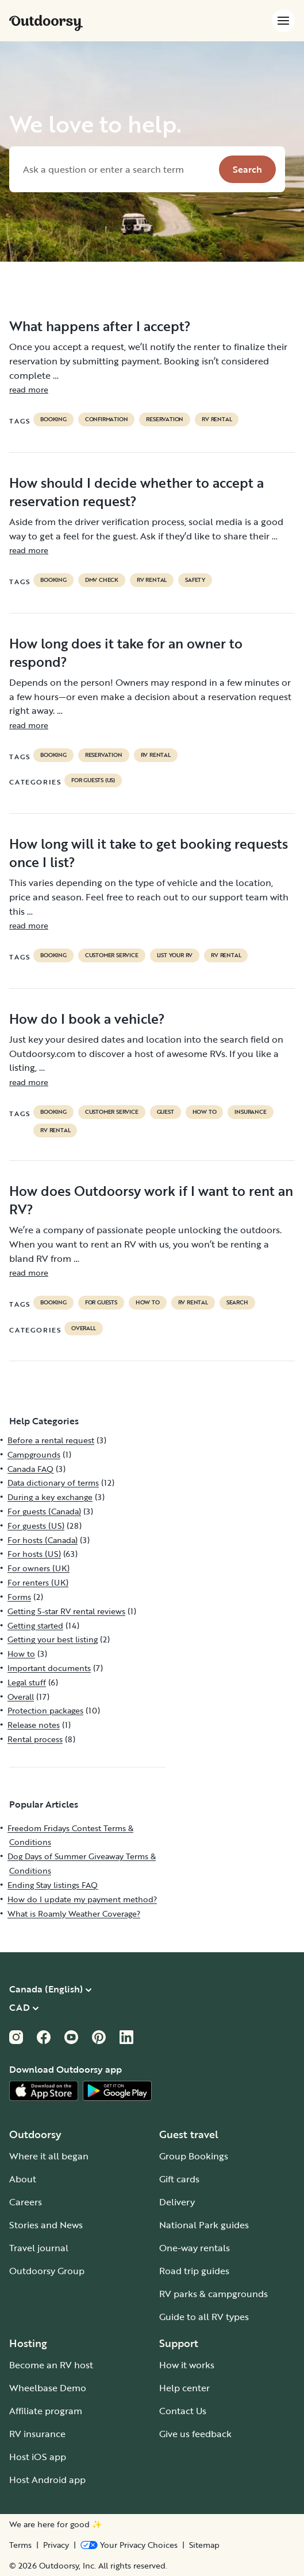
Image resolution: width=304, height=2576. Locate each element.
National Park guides (204, 2225)
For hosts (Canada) (42, 1540)
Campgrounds (33, 1454)
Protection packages (45, 1710)
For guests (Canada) (44, 1511)
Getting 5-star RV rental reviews (66, 1611)
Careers (25, 2202)
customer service (111, 955)
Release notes (33, 1725)
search (237, 1302)
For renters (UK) (37, 1582)
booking (53, 419)
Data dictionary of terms (53, 1483)
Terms (20, 2545)
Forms (19, 1597)
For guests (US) (93, 780)
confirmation (106, 419)
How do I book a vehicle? (87, 1018)
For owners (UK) (38, 1568)
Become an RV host (51, 2365)
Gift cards (179, 2179)
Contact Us (182, 2411)
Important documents (49, 1668)
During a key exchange (50, 1497)
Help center (184, 2388)
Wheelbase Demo (47, 2388)
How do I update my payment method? (82, 1899)
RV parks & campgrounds (213, 2294)
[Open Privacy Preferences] (129, 2545)
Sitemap (204, 2545)
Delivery (177, 2202)
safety (195, 580)
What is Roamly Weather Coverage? (73, 1913)
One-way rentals (194, 2248)
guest (165, 1112)
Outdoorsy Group (46, 2271)
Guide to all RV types (204, 2317)
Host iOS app (37, 2457)
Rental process (35, 1739)
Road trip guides (194, 2271)
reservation (164, 419)
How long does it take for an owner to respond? (126, 652)
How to (205, 1112)
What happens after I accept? (100, 326)
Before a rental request (50, 1440)
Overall (83, 1328)
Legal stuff (26, 1682)
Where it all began (48, 2156)
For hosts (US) (34, 1554)
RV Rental (217, 419)
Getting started (35, 1625)
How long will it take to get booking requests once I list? (148, 853)
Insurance (250, 1112)
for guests (101, 1302)
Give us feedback (195, 2434)
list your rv (175, 955)
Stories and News (46, 2225)
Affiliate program (45, 2411)
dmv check (101, 580)
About (22, 2179)
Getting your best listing (52, 1639)
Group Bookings (193, 2156)
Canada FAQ (30, 1469)
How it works (186, 2365)
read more (28, 389)
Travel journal (38, 2248)
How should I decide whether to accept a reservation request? (136, 492)
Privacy (56, 2545)
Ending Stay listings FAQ (52, 1885)
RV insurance (37, 2434)
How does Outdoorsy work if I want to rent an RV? (151, 1200)
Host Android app (47, 2479)
